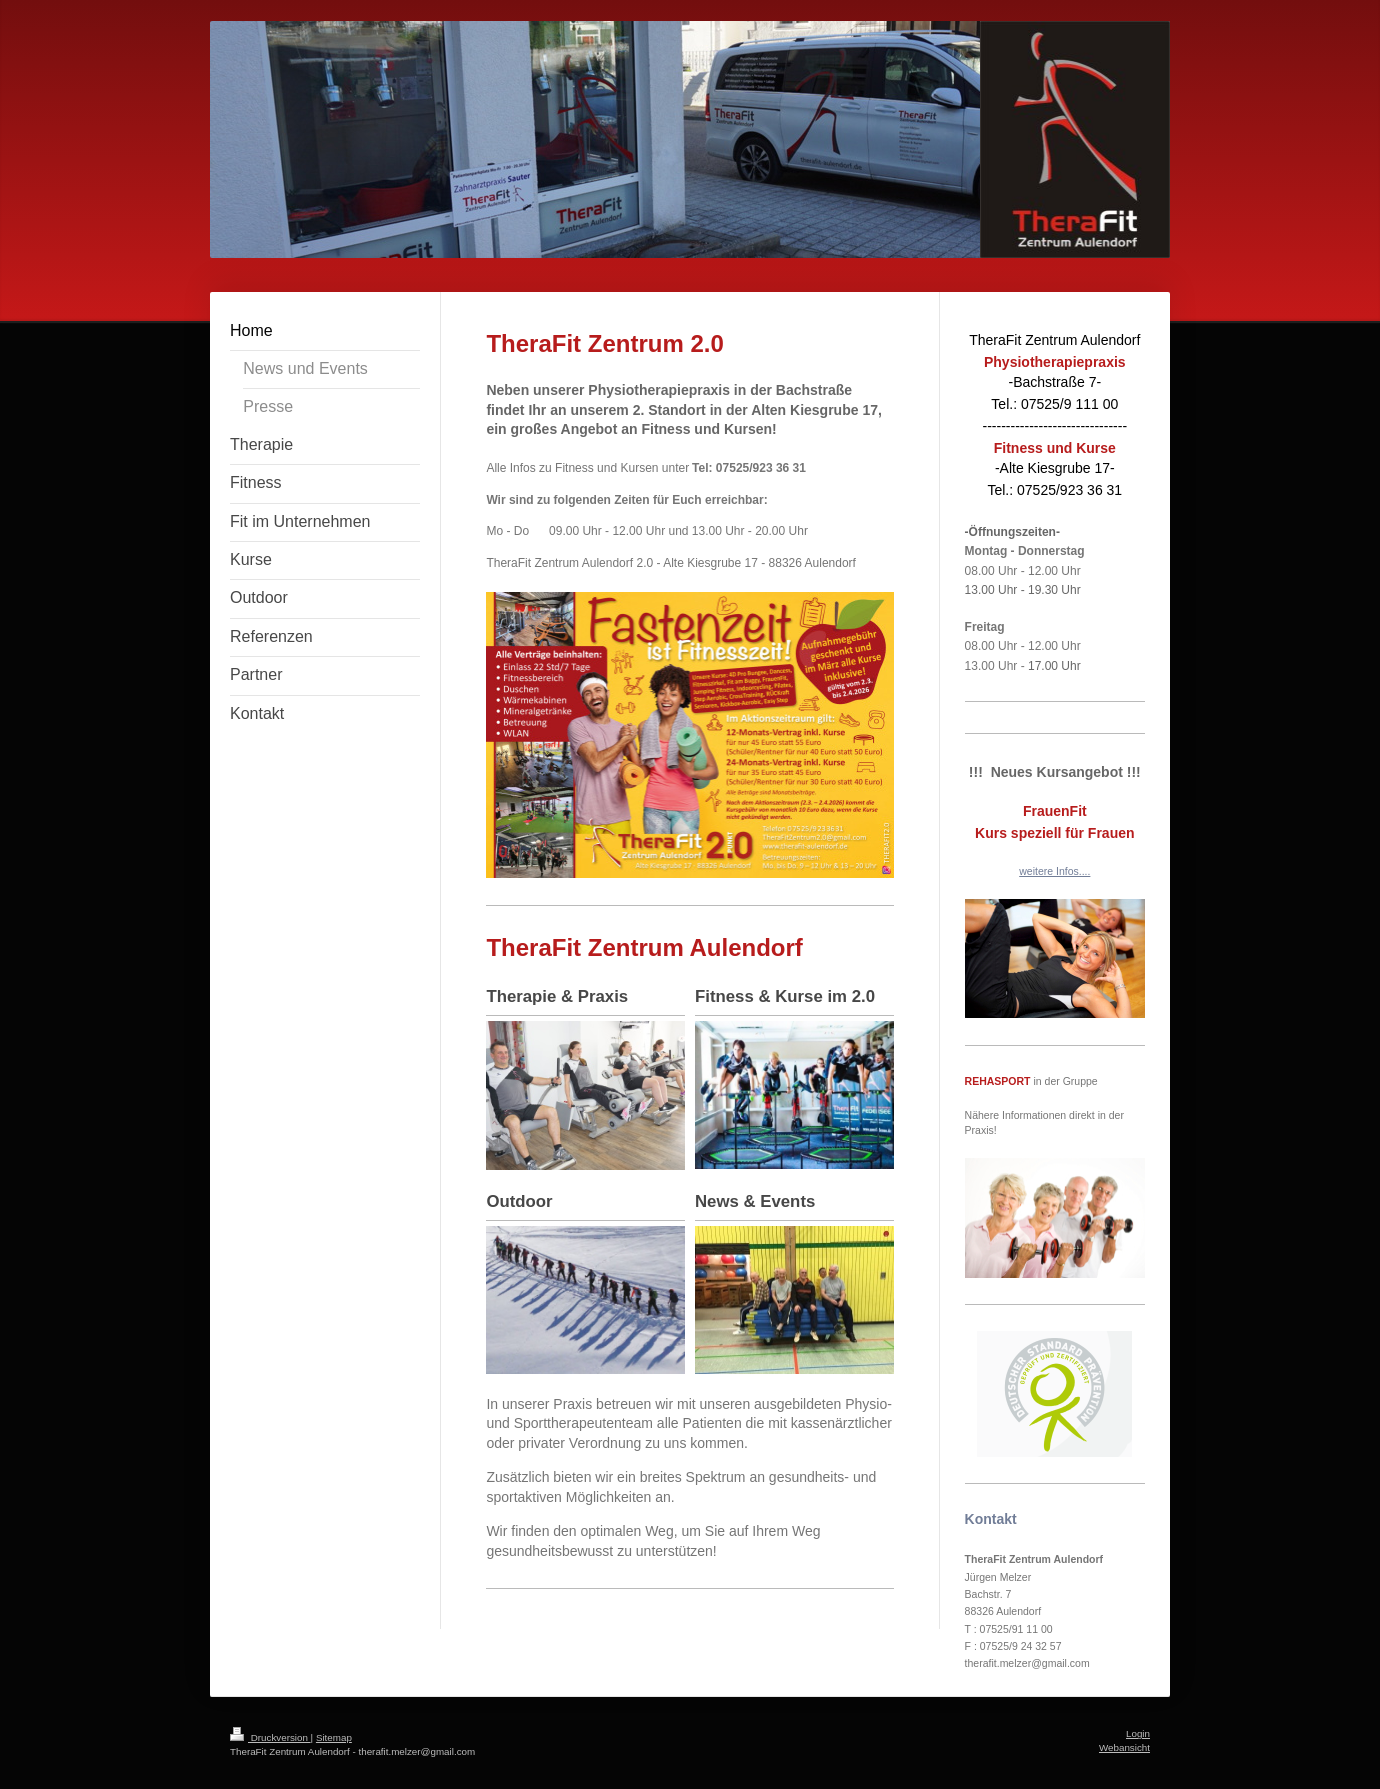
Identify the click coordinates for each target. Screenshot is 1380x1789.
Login (1138, 1733)
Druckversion (270, 1737)
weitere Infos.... (1054, 871)
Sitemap (334, 1737)
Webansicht (1124, 1747)
